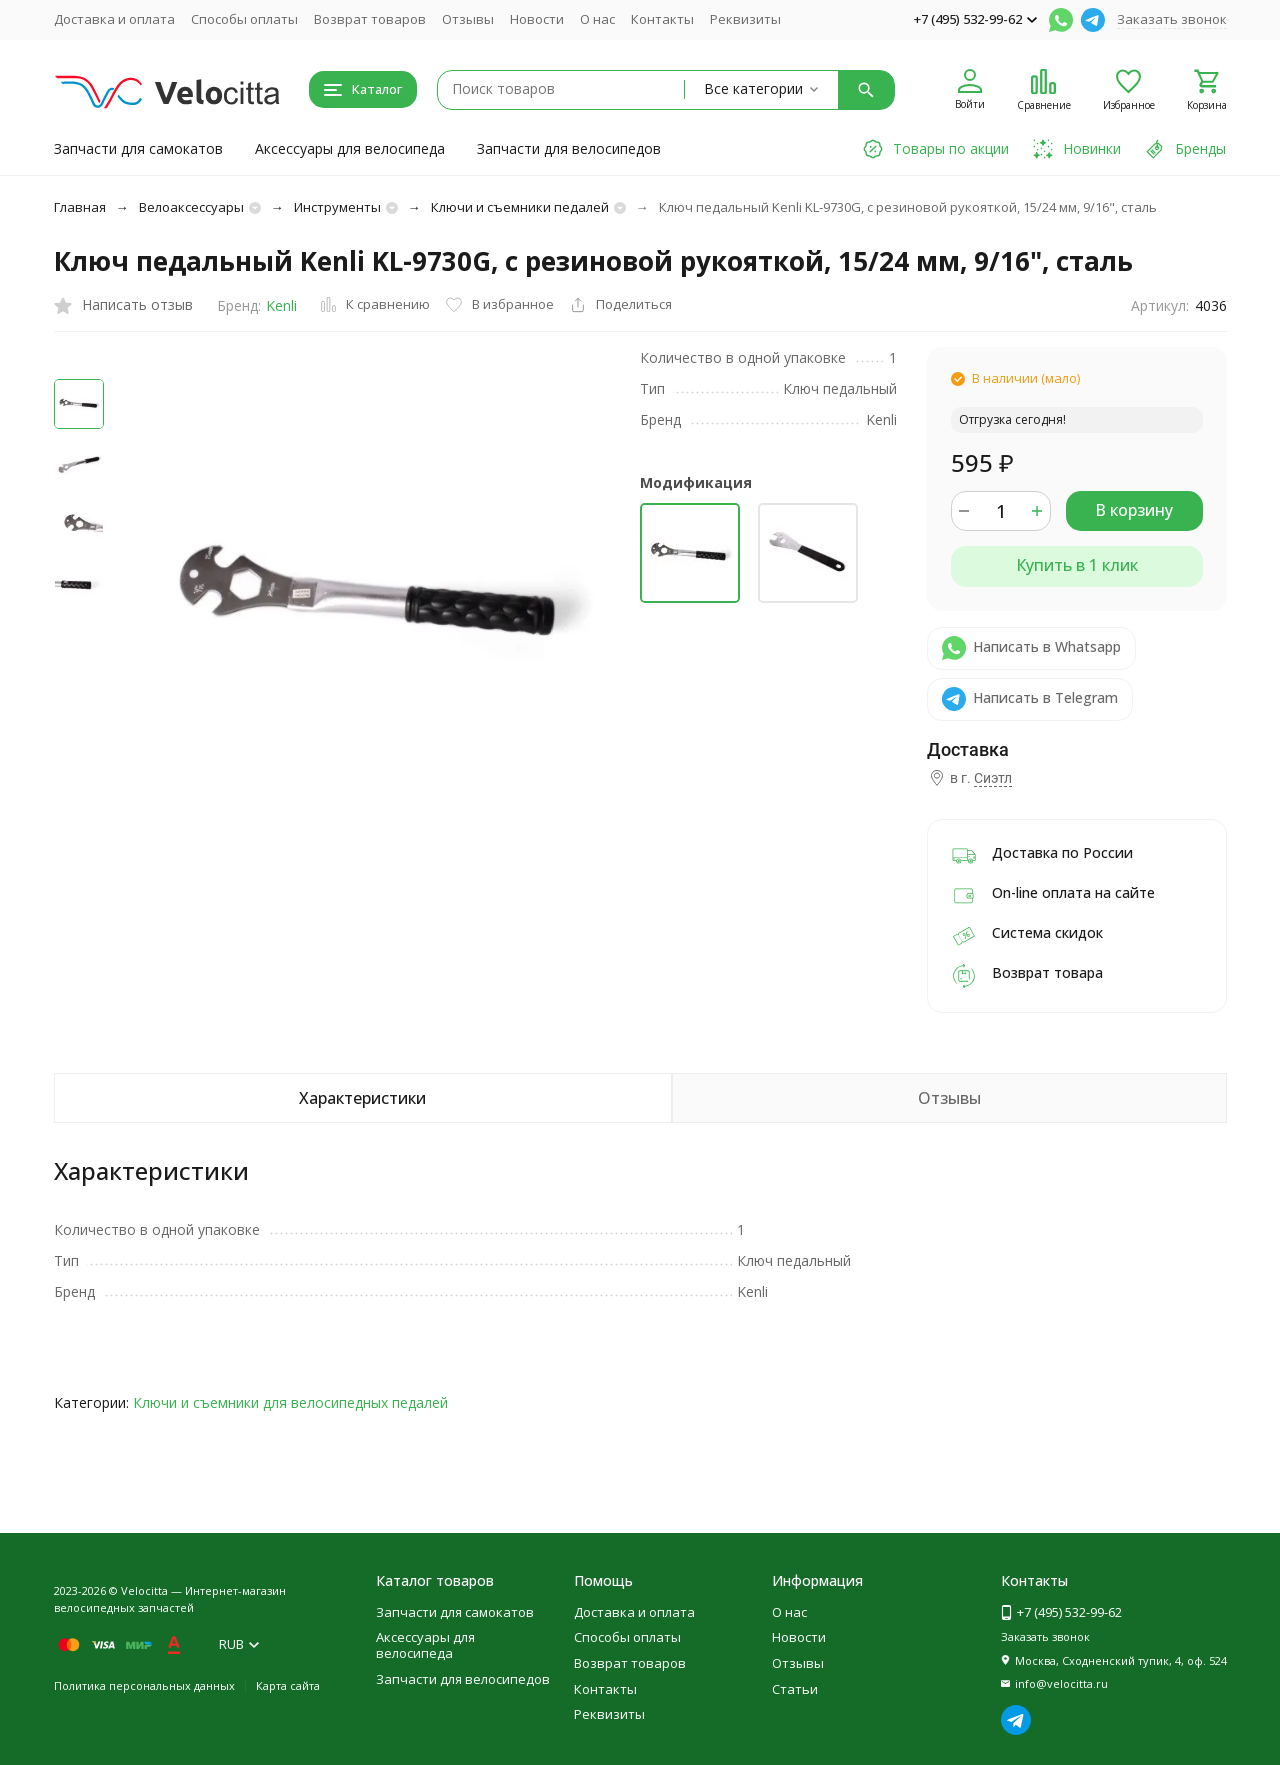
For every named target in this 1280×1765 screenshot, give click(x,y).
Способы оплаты (244, 19)
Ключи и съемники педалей (520, 207)
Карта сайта (288, 1685)
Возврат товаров (370, 19)
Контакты (662, 19)
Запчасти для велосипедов (569, 148)
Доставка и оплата (114, 19)
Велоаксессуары (191, 207)
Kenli (281, 305)
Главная (80, 207)
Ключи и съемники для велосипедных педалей (290, 1402)
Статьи (795, 1689)
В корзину (1134, 510)
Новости (537, 19)
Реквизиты (745, 19)
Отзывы (468, 19)
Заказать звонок (1172, 19)
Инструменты (337, 207)
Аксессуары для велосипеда (350, 148)
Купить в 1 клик (1077, 565)
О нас (597, 19)
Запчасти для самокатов (138, 148)
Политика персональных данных (144, 1685)
